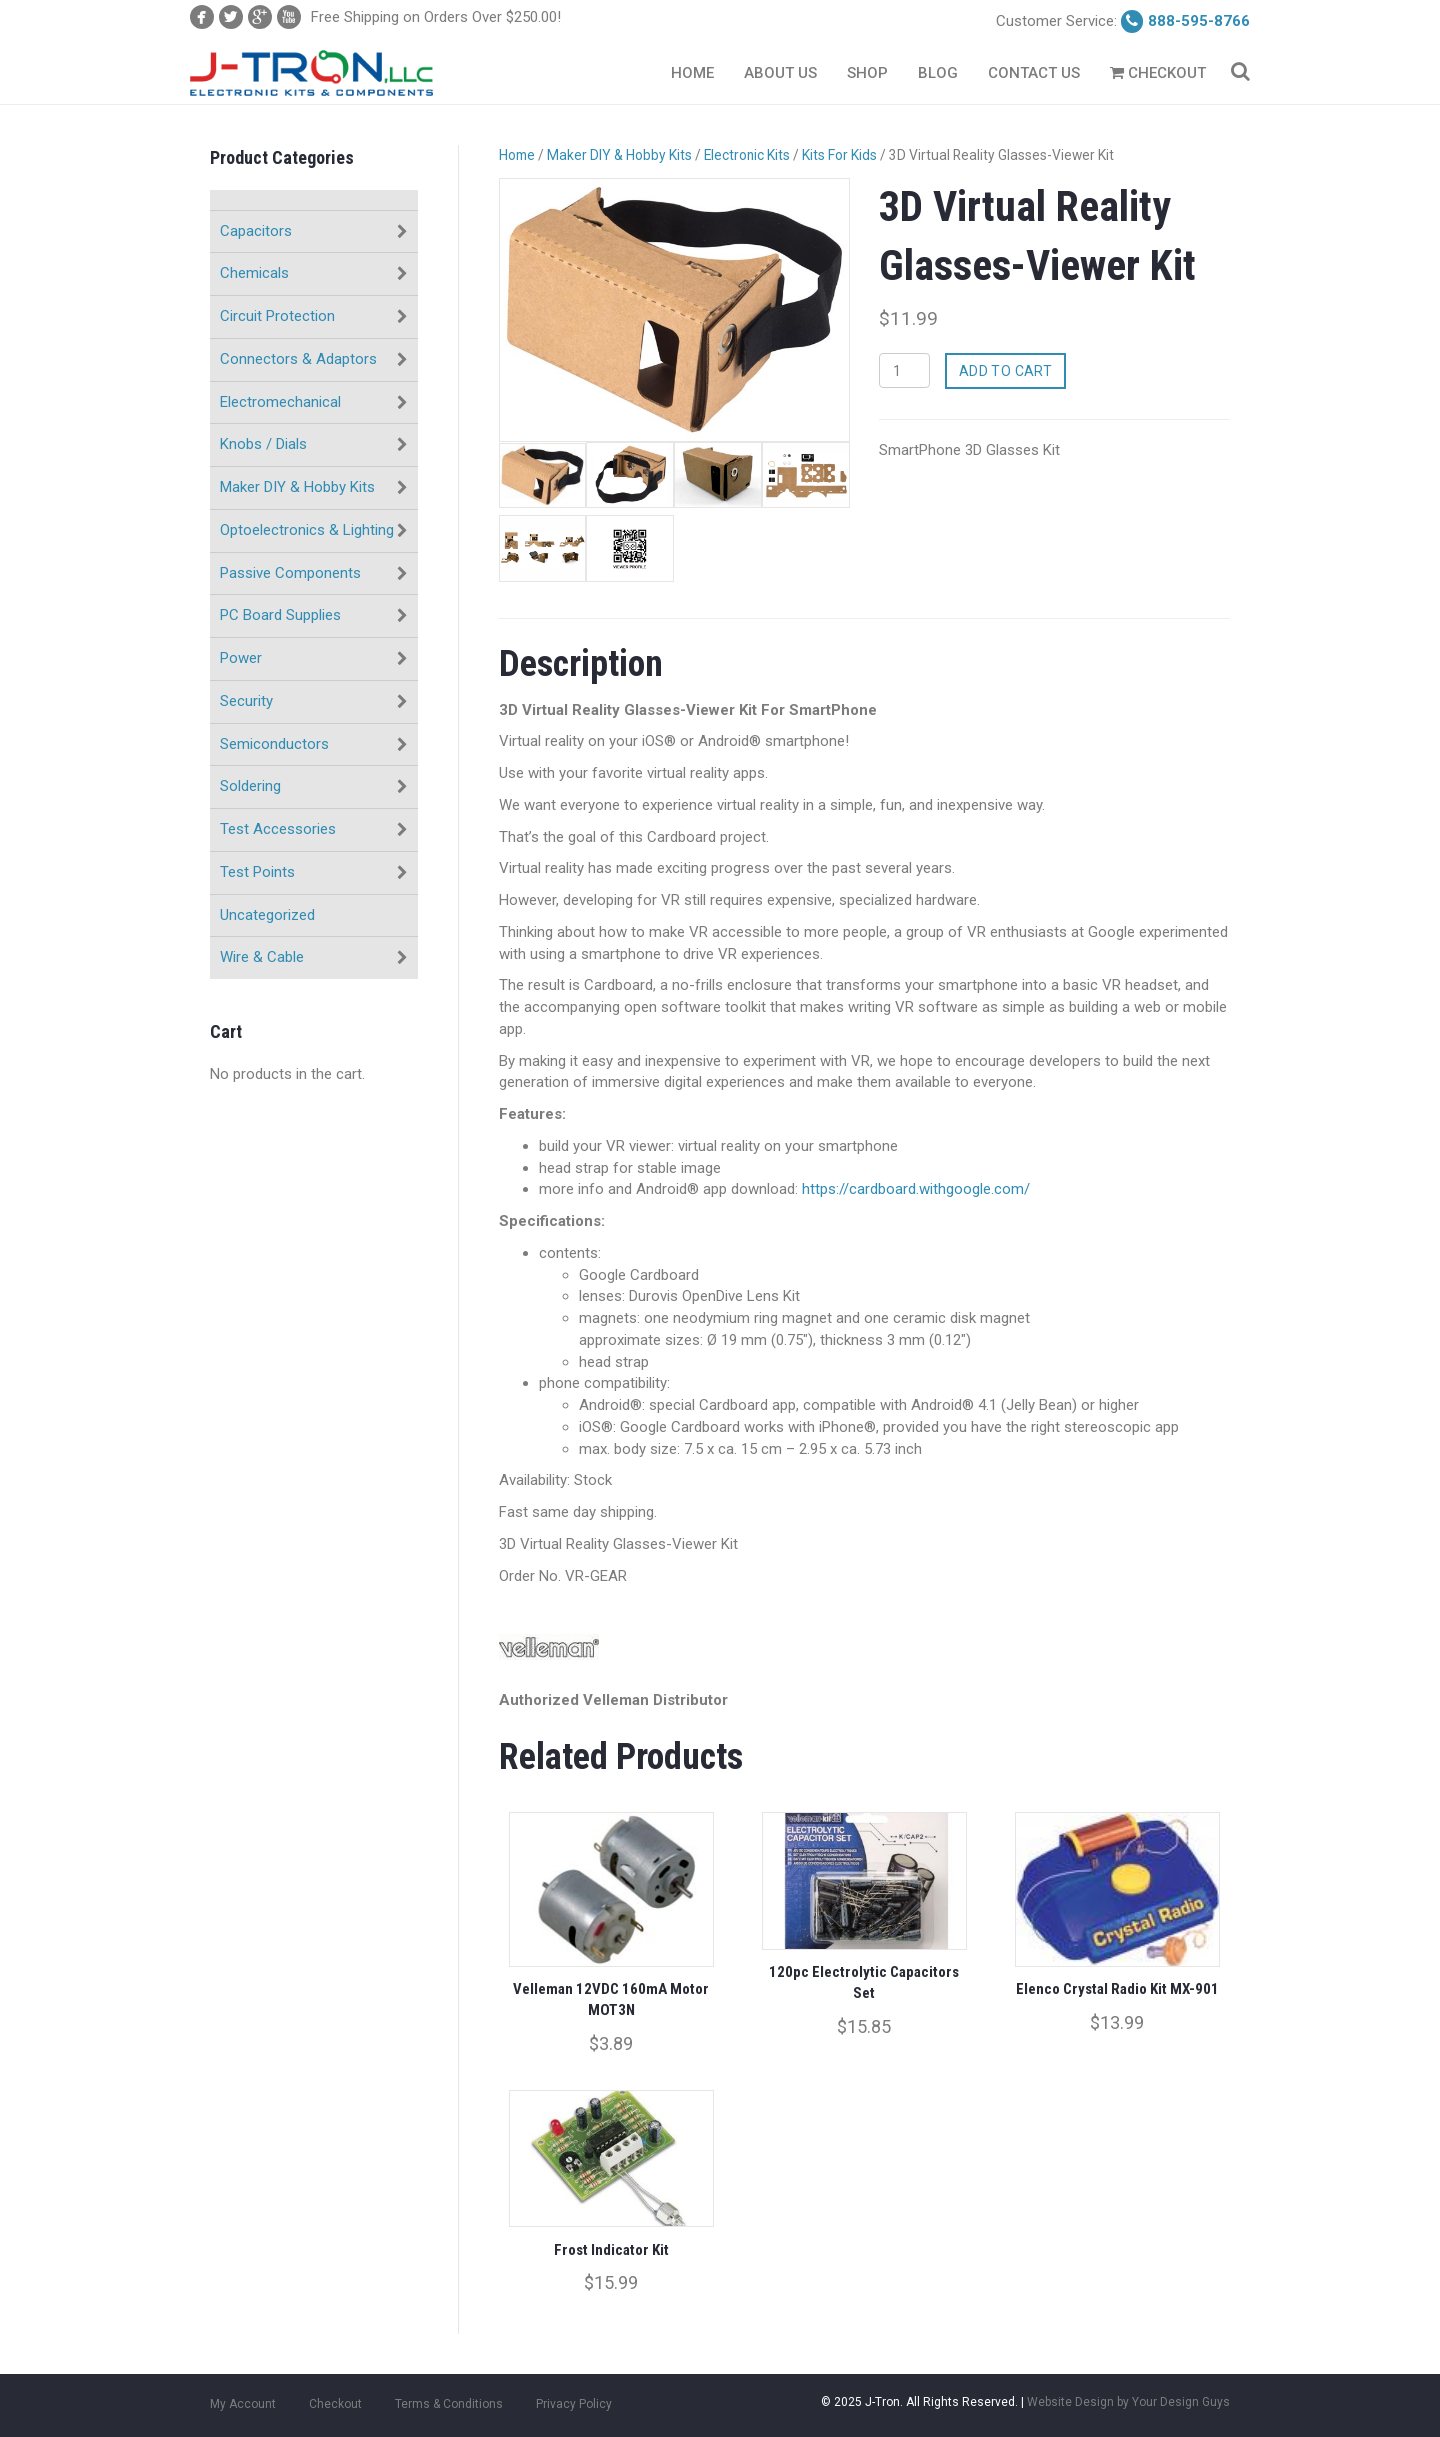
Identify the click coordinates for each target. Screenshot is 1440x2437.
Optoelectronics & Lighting (307, 530)
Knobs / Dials (263, 444)
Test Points (257, 872)
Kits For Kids (839, 155)
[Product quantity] (904, 370)
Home (692, 73)
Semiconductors (274, 744)
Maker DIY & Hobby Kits (297, 487)
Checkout (1158, 73)
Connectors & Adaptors (298, 359)
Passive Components (290, 573)
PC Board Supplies (280, 615)
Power (241, 658)
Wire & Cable (262, 957)
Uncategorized (267, 915)
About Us (780, 73)
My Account (243, 2402)
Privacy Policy (574, 2402)
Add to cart (1006, 371)
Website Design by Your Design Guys (1128, 2400)
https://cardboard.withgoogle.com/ (916, 1189)
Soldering (250, 786)
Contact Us (1034, 73)
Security (246, 701)
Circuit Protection (277, 316)
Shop (867, 73)
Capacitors (256, 231)
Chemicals (254, 273)
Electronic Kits (747, 155)
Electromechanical (280, 402)
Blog (938, 73)
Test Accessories (278, 829)
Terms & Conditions (449, 2402)
